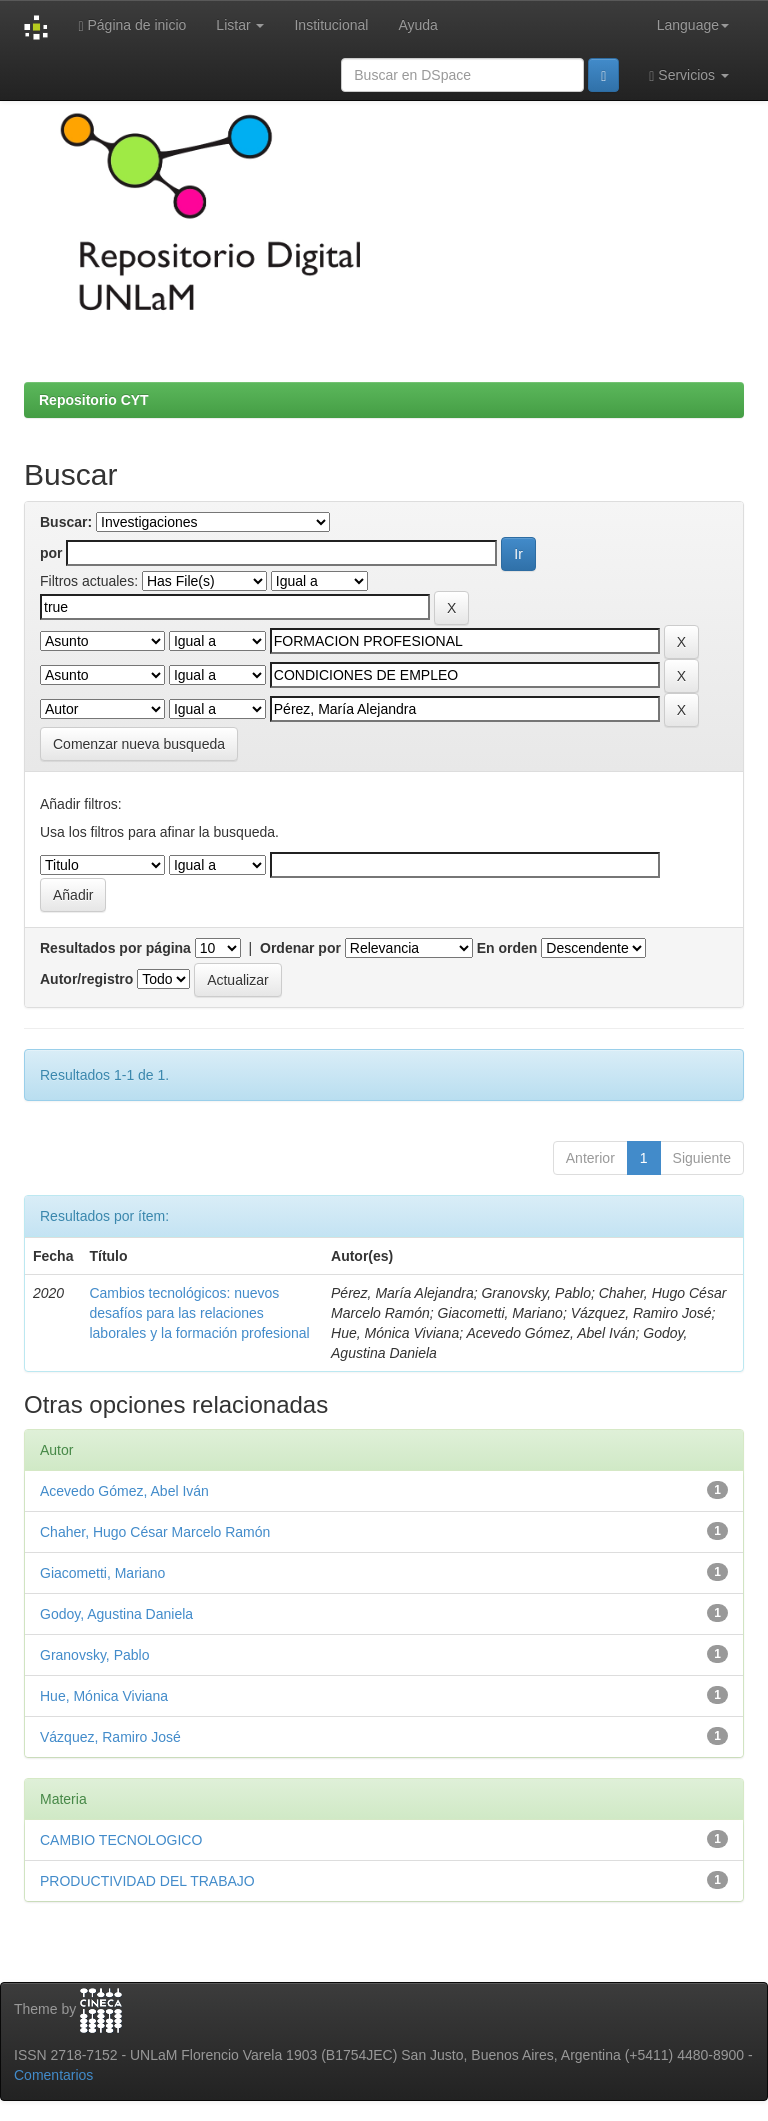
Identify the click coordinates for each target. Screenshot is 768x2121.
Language (693, 25)
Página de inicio (132, 25)
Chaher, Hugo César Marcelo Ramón (155, 1532)
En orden (507, 948)
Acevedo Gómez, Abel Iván (124, 1491)
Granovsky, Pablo (94, 1655)
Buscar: (66, 522)
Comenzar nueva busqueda (139, 744)
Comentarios (53, 2075)
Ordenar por (300, 948)
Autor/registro (86, 979)
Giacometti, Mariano (102, 1573)
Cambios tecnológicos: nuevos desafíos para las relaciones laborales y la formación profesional (199, 1313)
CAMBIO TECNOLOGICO (121, 1840)
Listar (240, 25)
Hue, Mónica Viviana (104, 1696)
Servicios (689, 75)
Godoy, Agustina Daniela (116, 1614)
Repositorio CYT (94, 400)
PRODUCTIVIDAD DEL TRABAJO (147, 1881)
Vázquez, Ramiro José (110, 1737)
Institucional (331, 25)
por (51, 553)
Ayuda (417, 25)
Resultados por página (115, 948)
